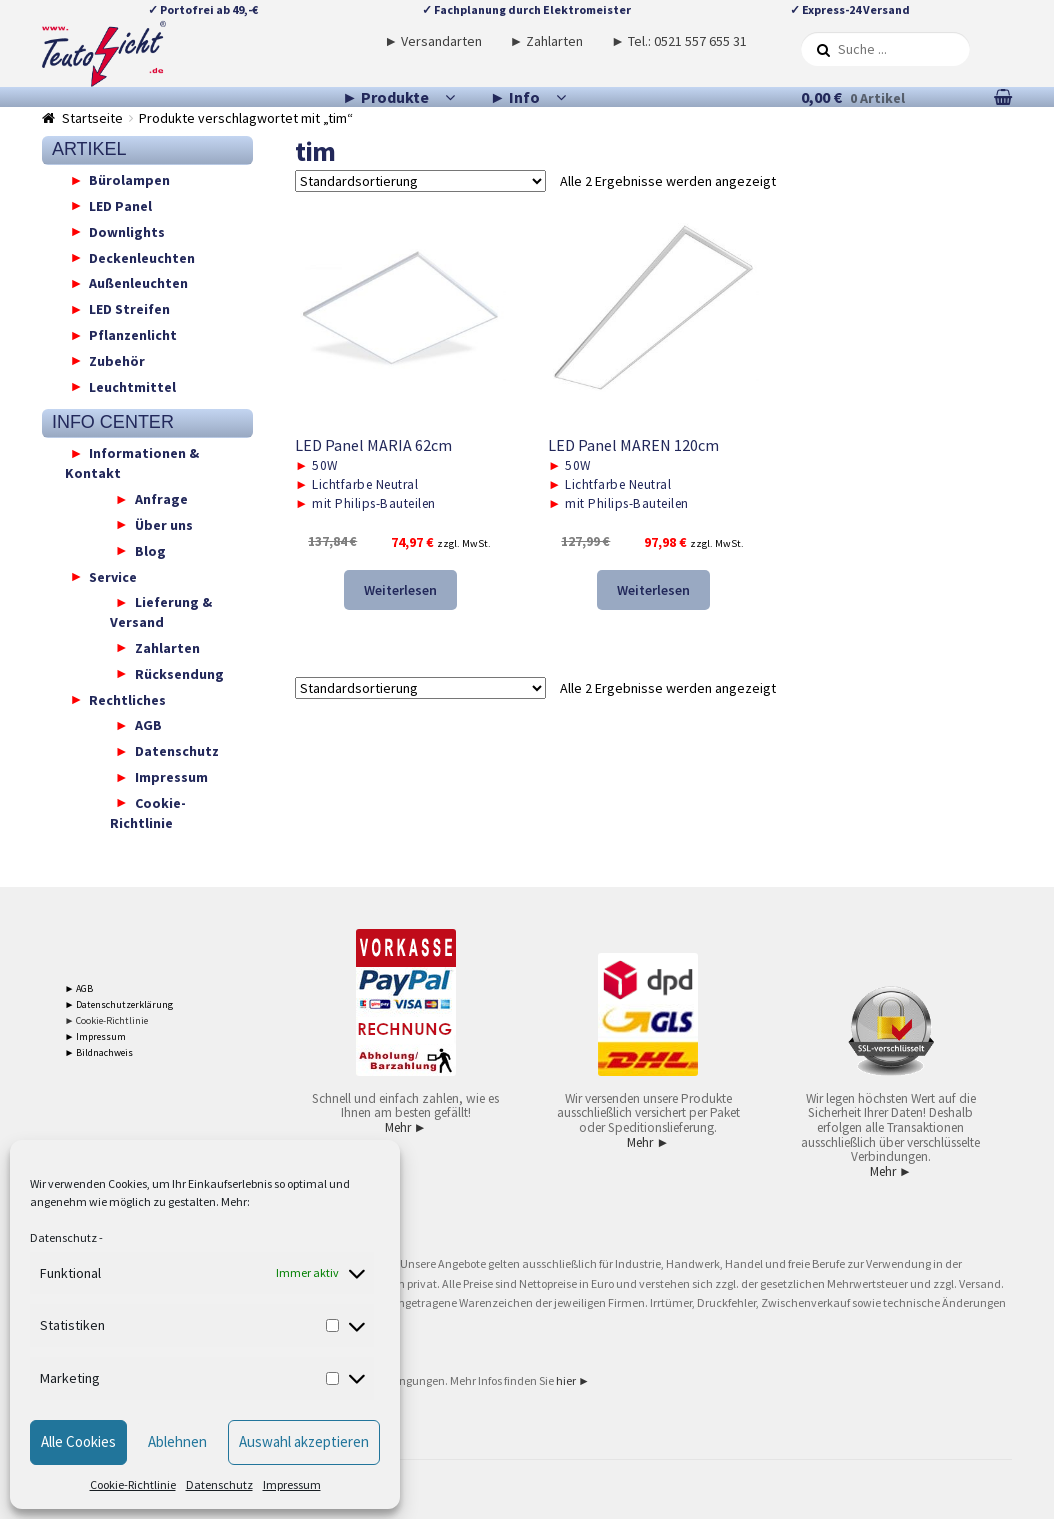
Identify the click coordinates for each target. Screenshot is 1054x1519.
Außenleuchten (138, 283)
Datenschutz (63, 1237)
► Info (515, 97)
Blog (150, 550)
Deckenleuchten (142, 257)
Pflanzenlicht (133, 335)
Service (113, 576)
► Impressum (96, 1036)
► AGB (79, 988)
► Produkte (385, 97)
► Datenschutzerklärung (119, 1004)
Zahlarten (167, 647)
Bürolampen (129, 180)
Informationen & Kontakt (132, 463)
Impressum (292, 1484)
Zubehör (117, 360)
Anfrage (161, 499)
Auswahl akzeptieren (304, 1441)
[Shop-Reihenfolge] (420, 181)
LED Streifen (129, 309)
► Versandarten (433, 41)
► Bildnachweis (99, 1052)
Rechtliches (127, 699)
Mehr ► (406, 1127)
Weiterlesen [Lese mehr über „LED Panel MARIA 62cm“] (400, 590)
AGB (148, 725)
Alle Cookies (78, 1441)
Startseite (92, 118)
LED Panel (120, 205)
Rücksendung (179, 673)
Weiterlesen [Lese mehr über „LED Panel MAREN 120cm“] (653, 590)
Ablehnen (177, 1441)
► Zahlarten (547, 41)
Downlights (127, 231)
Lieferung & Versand (161, 612)
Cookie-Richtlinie (133, 1484)
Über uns (164, 524)
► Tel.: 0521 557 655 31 (679, 41)
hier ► (573, 1380)
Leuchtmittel (132, 386)
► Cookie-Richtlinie (107, 1020)
